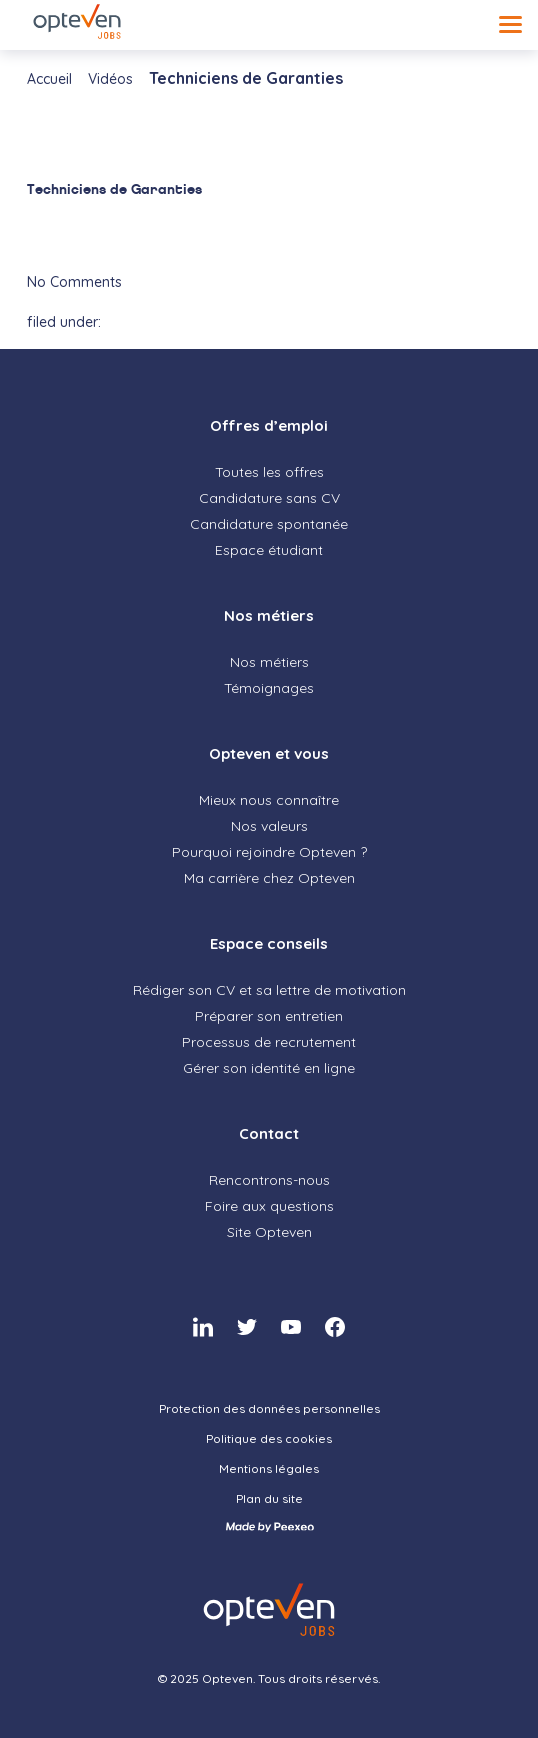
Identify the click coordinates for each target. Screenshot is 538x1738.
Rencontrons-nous (269, 1180)
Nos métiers (269, 615)
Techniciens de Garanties (114, 189)
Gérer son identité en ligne (269, 1068)
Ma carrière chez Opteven (269, 878)
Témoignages (269, 688)
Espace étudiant (269, 550)
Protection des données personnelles (269, 1408)
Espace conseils (269, 943)
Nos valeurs (269, 826)
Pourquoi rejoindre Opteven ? (269, 852)
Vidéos (110, 79)
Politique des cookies (269, 1438)
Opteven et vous (269, 753)
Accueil (49, 79)
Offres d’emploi (269, 425)
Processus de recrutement (269, 1042)
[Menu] (510, 24)
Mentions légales (269, 1468)
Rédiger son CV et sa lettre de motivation (269, 990)
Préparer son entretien (269, 1016)
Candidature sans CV (269, 498)
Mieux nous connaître (269, 800)
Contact (269, 1133)
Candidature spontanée (269, 524)
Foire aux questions (269, 1206)
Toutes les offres (269, 472)
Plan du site (269, 1498)
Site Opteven (269, 1232)
